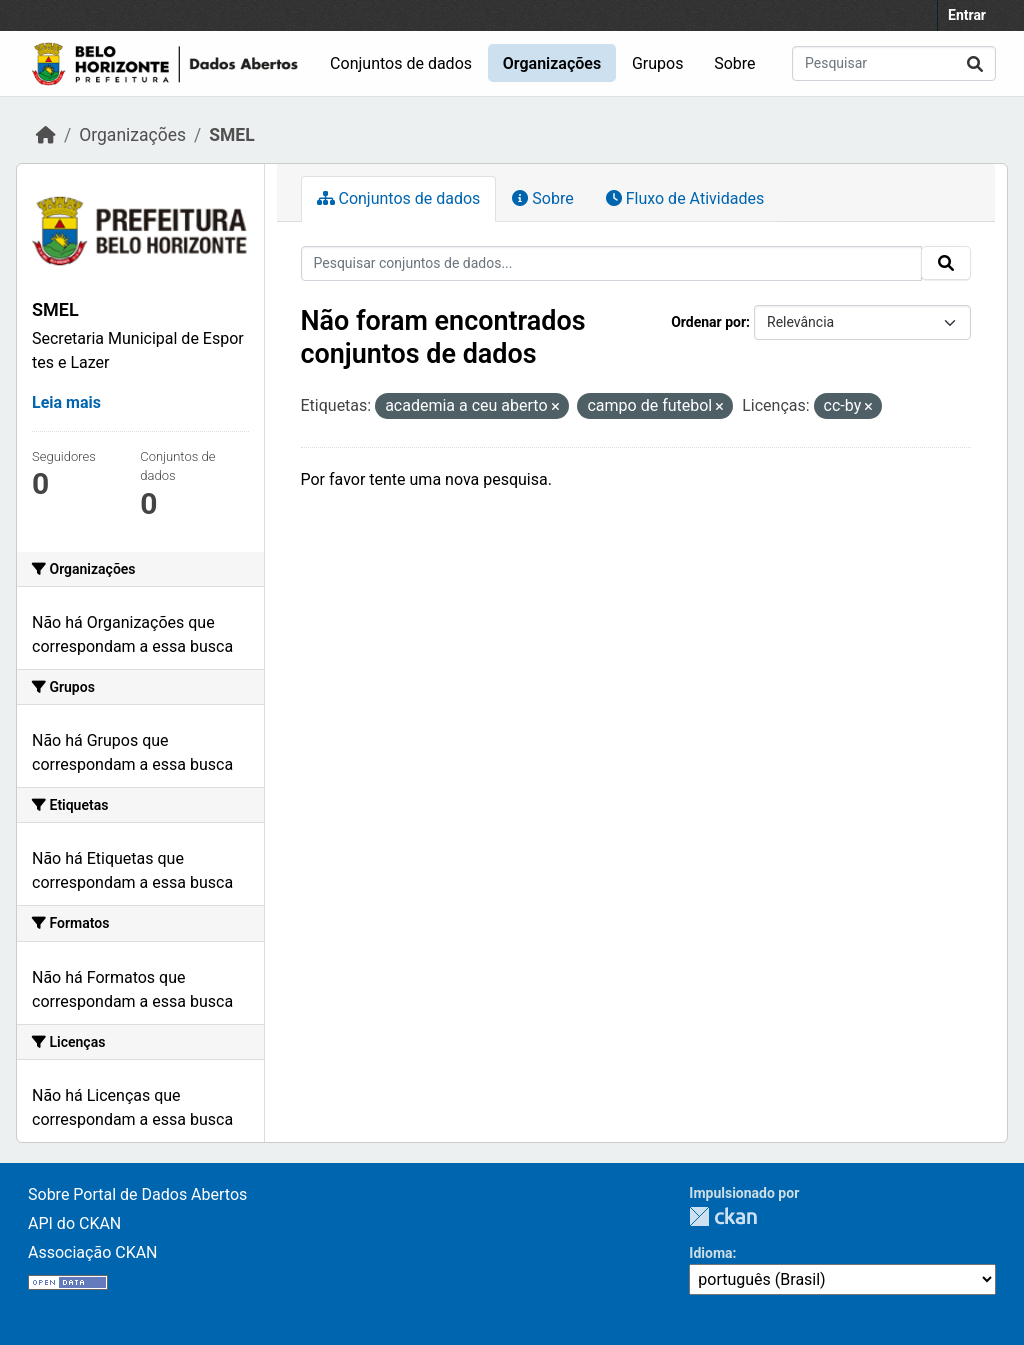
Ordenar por (708, 322)
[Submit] (975, 63)
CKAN (723, 1216)
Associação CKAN (93, 1252)
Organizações (552, 63)
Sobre (734, 63)
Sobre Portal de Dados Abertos (137, 1194)
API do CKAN (74, 1223)
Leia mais (66, 402)
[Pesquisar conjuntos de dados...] (894, 63)
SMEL (231, 135)
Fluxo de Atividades (685, 198)
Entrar (967, 15)
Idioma (710, 1253)
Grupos (658, 63)
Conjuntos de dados (401, 63)
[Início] (46, 135)
